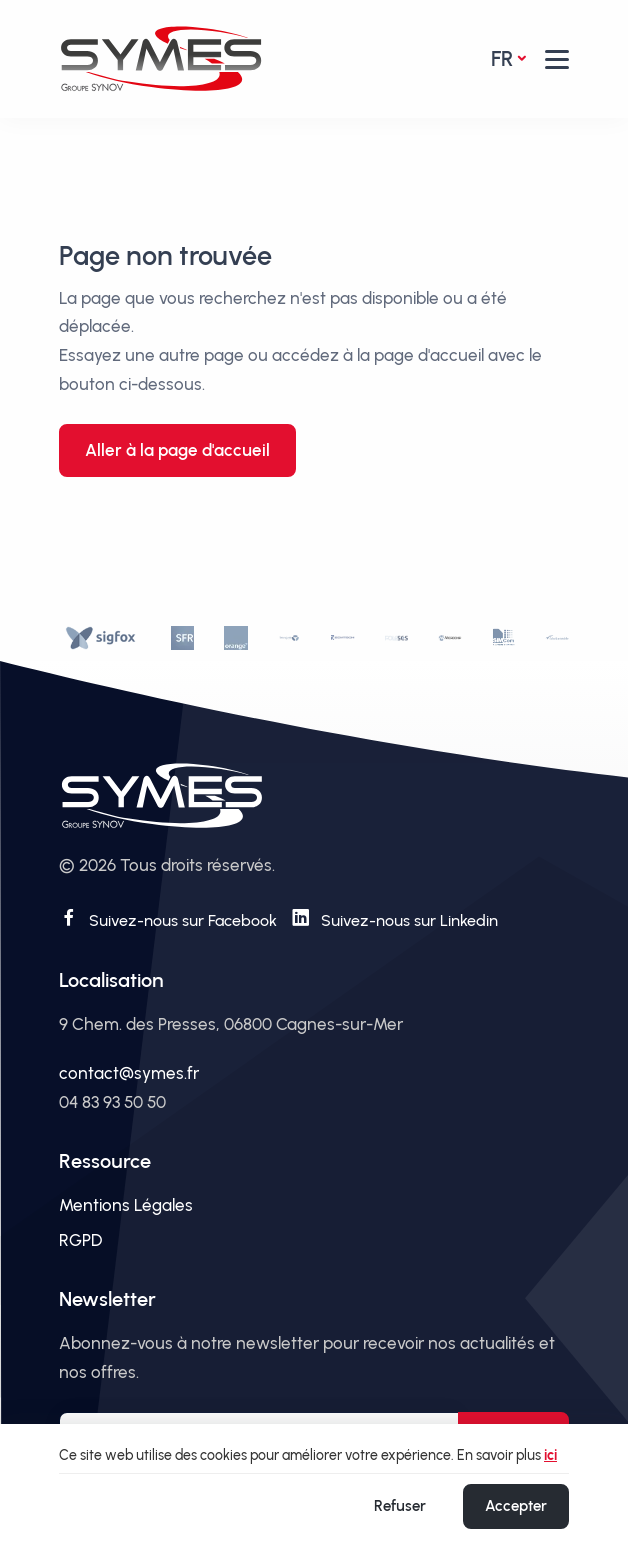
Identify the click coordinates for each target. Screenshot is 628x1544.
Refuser (400, 1506)
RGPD (80, 1240)
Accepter (516, 1506)
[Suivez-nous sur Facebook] (168, 918)
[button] (557, 59)
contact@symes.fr (129, 1073)
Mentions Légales (126, 1205)
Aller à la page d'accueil (177, 450)
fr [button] (502, 58)
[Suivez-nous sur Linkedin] (394, 918)
